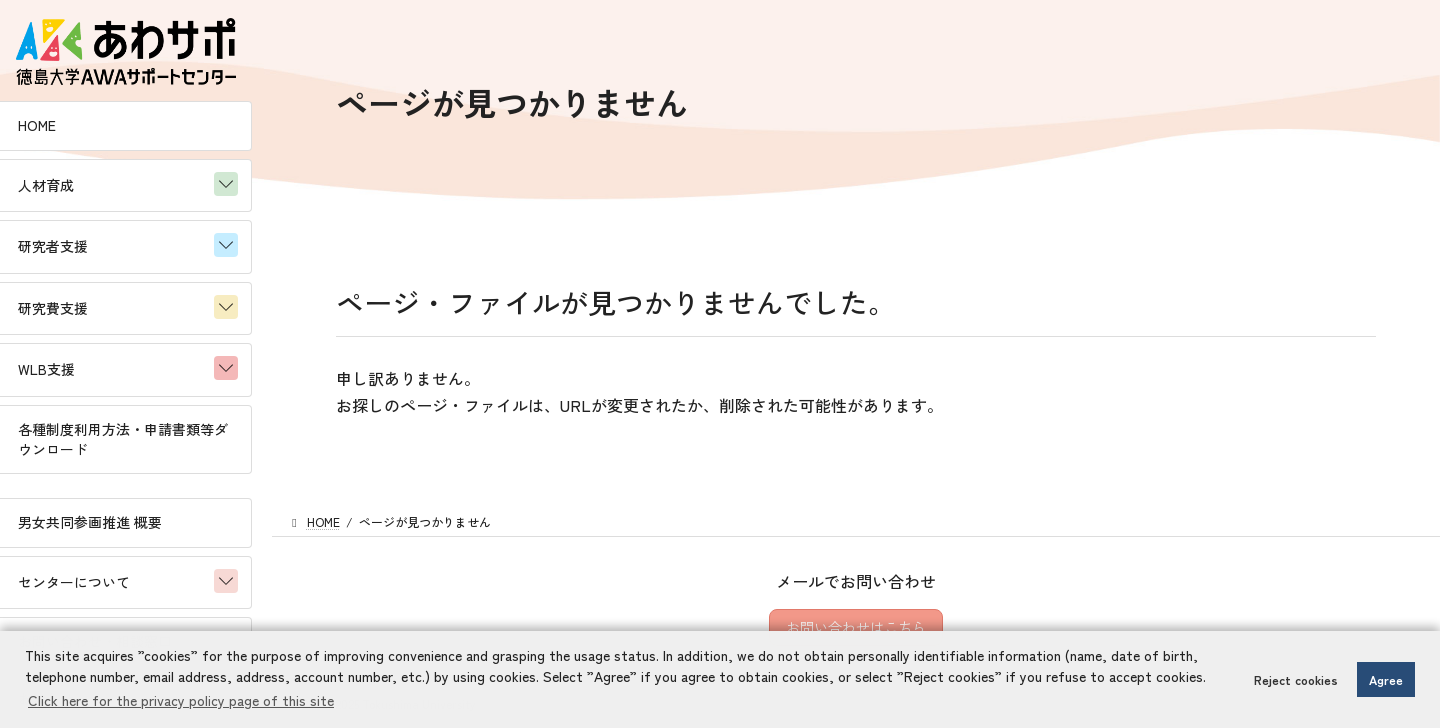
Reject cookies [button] (1296, 679)
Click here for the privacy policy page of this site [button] (181, 700)
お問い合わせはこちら (856, 627)
